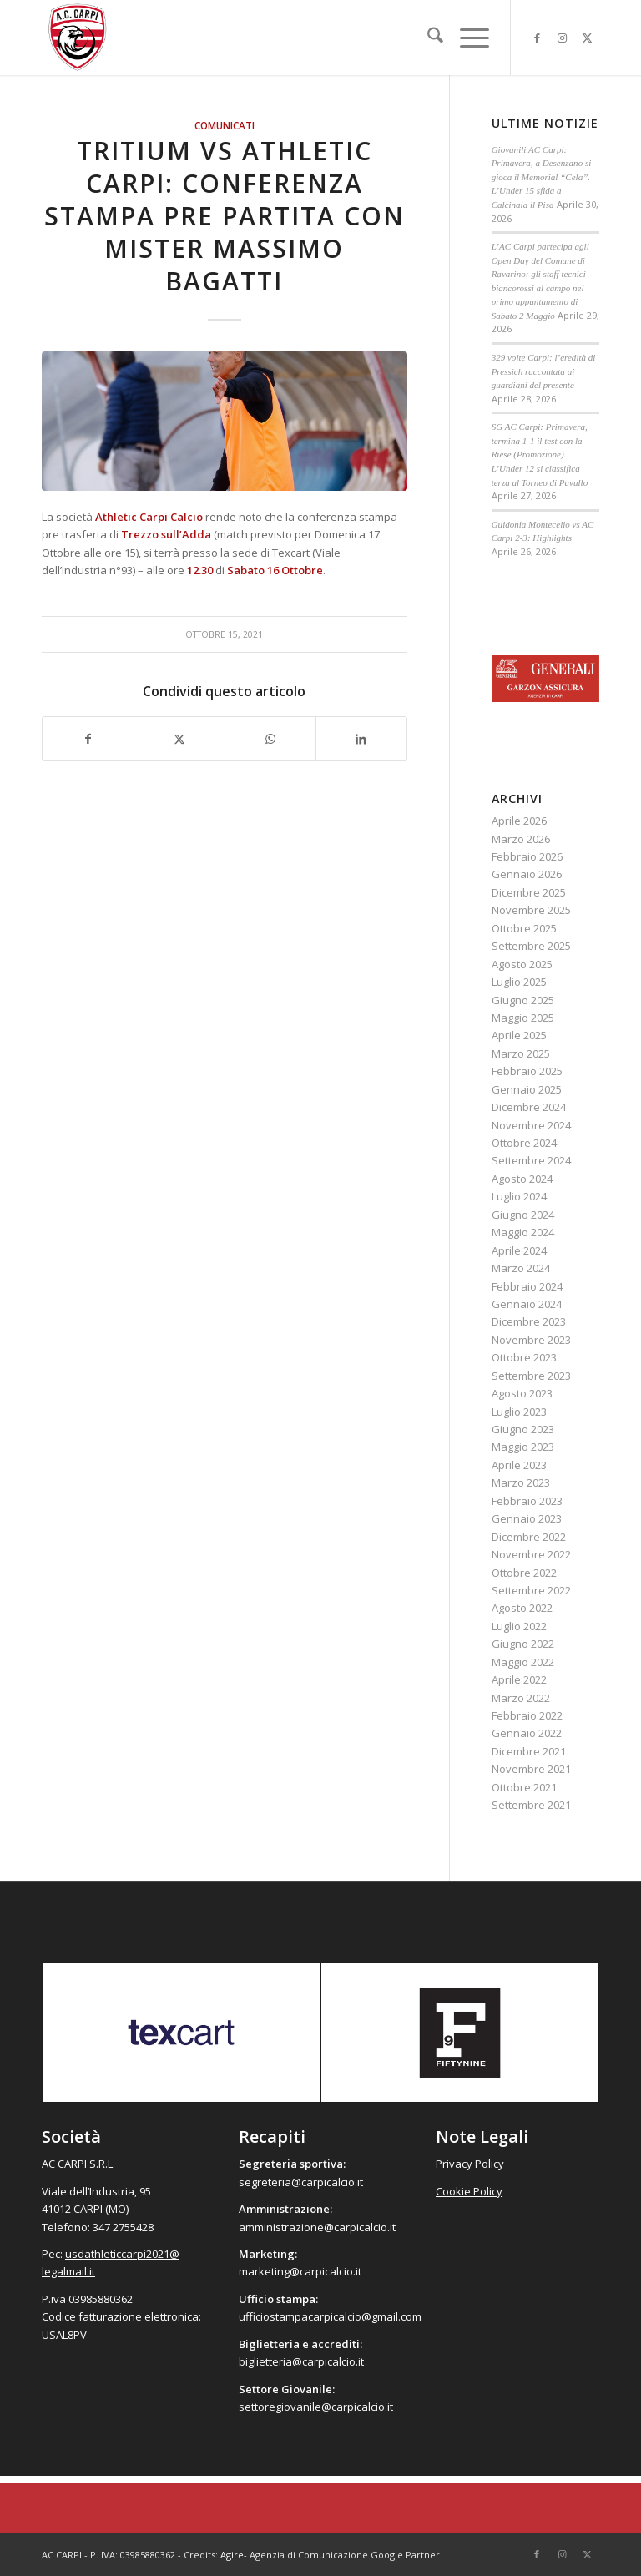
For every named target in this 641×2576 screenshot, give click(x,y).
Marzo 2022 (521, 1697)
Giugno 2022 (523, 1643)
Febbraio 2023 (527, 1500)
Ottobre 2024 (524, 1142)
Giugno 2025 (523, 1000)
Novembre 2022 (531, 1554)
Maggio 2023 (523, 1446)
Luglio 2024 (519, 1196)
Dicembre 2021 (529, 1751)
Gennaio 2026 (527, 873)
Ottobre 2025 (524, 928)
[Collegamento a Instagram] (561, 37)
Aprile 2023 (519, 1464)
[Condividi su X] (179, 738)
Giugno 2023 (523, 1429)
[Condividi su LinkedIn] (361, 738)
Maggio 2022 (523, 1661)
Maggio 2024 (523, 1232)
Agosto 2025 (522, 964)
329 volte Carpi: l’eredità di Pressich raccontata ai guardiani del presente (544, 371)
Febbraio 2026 (527, 856)
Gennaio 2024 (527, 1303)
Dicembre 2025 (529, 892)
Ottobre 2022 (524, 1572)
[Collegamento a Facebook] (536, 37)
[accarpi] (78, 37)
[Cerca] (427, 37)
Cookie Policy (469, 2191)
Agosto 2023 (522, 1393)
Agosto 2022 (522, 1607)
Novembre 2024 (531, 1125)
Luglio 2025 (519, 981)
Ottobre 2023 (524, 1357)
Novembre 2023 (531, 1339)
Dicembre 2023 (529, 1321)
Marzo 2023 (521, 1482)
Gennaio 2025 (527, 1089)
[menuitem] (427, 37)
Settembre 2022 (531, 1590)
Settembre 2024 (531, 1160)
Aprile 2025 (519, 1035)
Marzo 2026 (521, 838)
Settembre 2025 (531, 945)
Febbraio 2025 (527, 1070)
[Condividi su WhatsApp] (270, 738)
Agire (232, 2554)
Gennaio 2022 (527, 1732)
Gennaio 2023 (527, 1518)
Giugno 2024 (523, 1214)
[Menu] (466, 37)
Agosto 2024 (522, 1178)
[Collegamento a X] (586, 37)
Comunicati (224, 125)
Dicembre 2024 (529, 1106)
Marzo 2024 (521, 1267)
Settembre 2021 (531, 1804)
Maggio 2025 (523, 1017)
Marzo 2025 (521, 1053)
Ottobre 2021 (524, 1787)
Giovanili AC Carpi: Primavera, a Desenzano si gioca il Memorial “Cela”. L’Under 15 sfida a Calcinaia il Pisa (542, 177)
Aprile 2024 (519, 1250)
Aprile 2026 (519, 820)
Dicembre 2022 (529, 1536)
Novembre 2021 (531, 1768)
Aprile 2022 (519, 1679)
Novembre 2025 (531, 909)
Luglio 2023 (519, 1411)
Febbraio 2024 (527, 1286)
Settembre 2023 (531, 1375)
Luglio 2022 (519, 1626)
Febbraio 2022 (527, 1715)
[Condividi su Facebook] (88, 738)
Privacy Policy (470, 2163)
